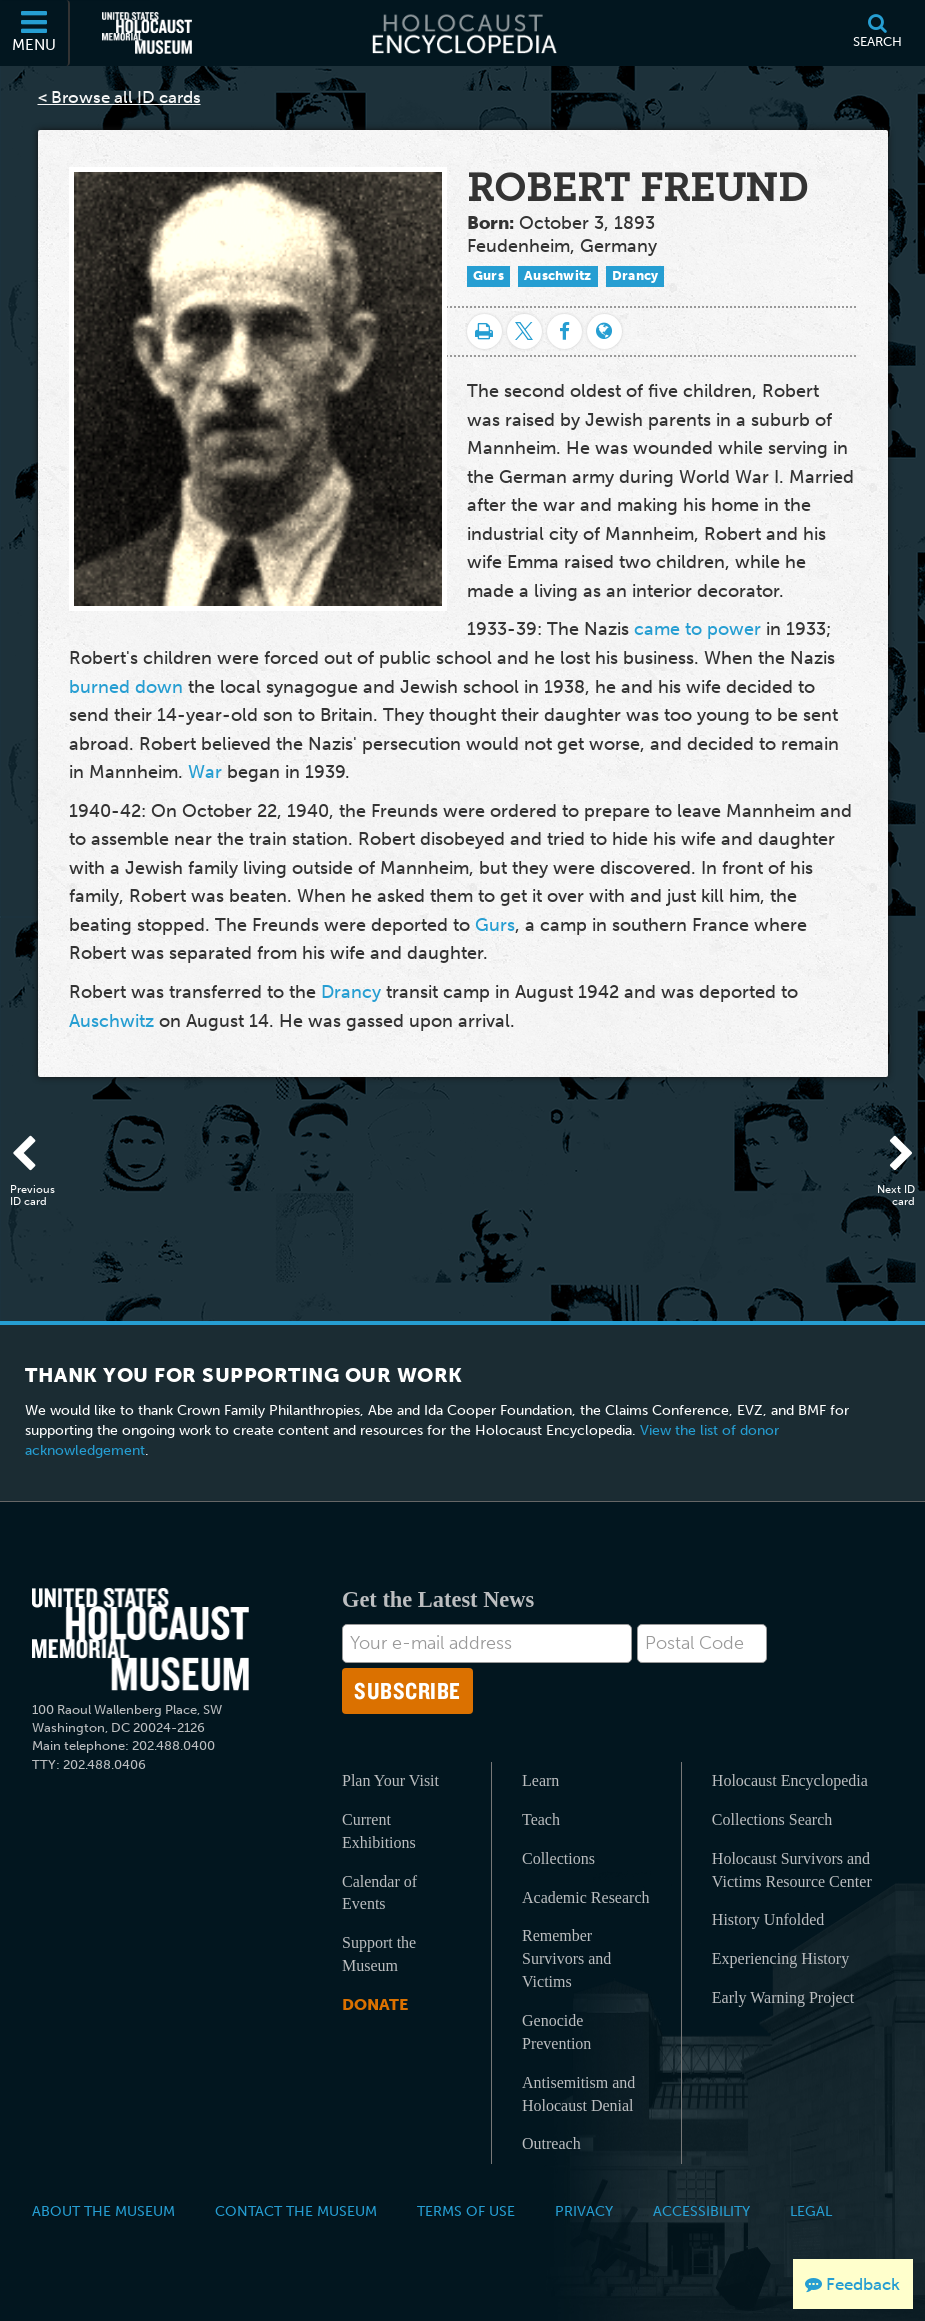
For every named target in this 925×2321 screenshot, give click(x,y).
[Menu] (35, 33)
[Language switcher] (604, 331)
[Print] (484, 331)
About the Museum (103, 2211)
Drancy (635, 275)
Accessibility (701, 2211)
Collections (558, 1858)
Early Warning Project (783, 1997)
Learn (540, 1780)
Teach (541, 1819)
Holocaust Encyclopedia (790, 1780)
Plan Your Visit (390, 1780)
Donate (375, 2004)
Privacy (584, 2211)
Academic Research (585, 1897)
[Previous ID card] (35, 1155)
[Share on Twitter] (524, 331)
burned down (126, 687)
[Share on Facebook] (564, 331)
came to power (697, 629)
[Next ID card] (890, 1155)
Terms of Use (466, 2211)
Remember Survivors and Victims (566, 1958)
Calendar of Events (379, 1893)
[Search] (877, 33)
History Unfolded (768, 1919)
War (205, 772)
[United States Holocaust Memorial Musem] (140, 1639)
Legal (811, 2211)
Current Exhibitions (379, 1831)
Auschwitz (558, 275)
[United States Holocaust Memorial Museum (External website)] (147, 33)
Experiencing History (780, 1958)
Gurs (488, 275)
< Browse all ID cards (119, 97)
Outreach (551, 2143)
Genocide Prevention (556, 2032)
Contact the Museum (296, 2211)
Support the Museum (379, 1954)
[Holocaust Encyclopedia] (462, 33)
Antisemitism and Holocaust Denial (578, 2094)
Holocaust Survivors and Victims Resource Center (792, 1870)
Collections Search (772, 1819)
